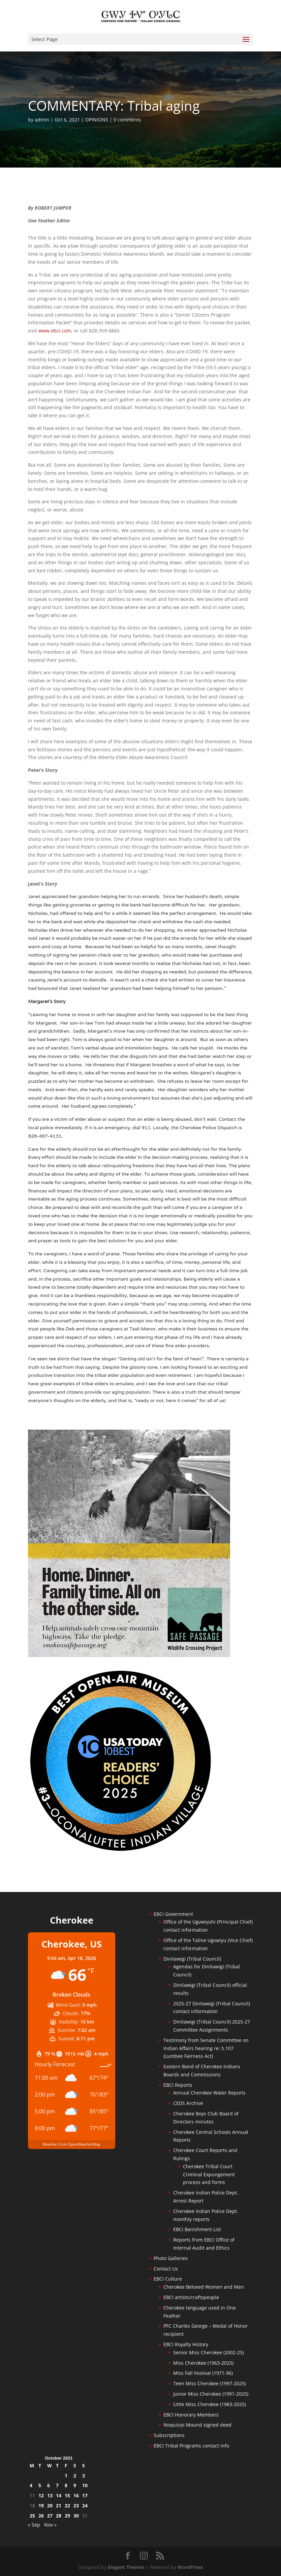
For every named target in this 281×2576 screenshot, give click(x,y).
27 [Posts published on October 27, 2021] (50, 2515)
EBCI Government (173, 1914)
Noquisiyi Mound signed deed (197, 2425)
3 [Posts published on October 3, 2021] (83, 2475)
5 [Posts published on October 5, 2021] (39, 2485)
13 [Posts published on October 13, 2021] (50, 2495)
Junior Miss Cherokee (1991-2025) (210, 2394)
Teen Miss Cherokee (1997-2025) (209, 2383)
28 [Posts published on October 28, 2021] (58, 2515)
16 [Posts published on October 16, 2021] (76, 2495)
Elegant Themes (126, 2567)
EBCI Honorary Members (191, 2414)
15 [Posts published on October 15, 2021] (67, 2495)
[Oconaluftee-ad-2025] (120, 1851)
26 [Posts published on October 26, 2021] (41, 2515)
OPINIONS (96, 119)
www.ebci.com (54, 330)
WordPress (190, 2567)
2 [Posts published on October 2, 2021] (74, 2475)
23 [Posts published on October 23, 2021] (76, 2505)
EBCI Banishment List (197, 2229)
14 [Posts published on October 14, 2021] (58, 2495)
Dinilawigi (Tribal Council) (192, 1959)
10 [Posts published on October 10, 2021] (85, 2485)
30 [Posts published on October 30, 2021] (76, 2515)
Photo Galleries (171, 2258)
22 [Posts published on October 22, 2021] (67, 2505)
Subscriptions (169, 2435)
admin (42, 119)
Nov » (50, 2524)
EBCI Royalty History (185, 2344)
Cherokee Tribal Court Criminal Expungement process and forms (209, 2174)
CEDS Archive (188, 2103)
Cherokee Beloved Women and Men (203, 2287)
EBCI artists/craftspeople (191, 2297)
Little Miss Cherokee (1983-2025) (209, 2404)
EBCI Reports (177, 2085)
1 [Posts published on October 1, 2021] (66, 2475)
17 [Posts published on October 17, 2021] (85, 2495)
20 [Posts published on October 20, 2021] (50, 2505)
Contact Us (166, 2268)
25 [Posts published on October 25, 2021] (32, 2515)
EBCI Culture (168, 2279)
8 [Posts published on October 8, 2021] (66, 2485)
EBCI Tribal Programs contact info (191, 2445)
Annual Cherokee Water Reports (209, 2092)
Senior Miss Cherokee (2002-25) (208, 2352)
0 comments (127, 119)
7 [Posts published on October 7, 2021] (57, 2485)
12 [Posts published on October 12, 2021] (41, 2495)
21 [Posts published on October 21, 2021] (58, 2505)
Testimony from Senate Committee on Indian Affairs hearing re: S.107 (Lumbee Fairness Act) (206, 2048)
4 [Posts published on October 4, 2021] (31, 2485)
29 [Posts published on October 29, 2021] (67, 2515)
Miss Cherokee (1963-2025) (203, 2363)
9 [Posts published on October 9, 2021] (74, 2485)
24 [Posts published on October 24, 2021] (85, 2505)
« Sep (34, 2524)
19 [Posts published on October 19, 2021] (41, 2505)
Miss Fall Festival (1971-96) (203, 2373)
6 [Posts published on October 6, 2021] (48, 2485)
